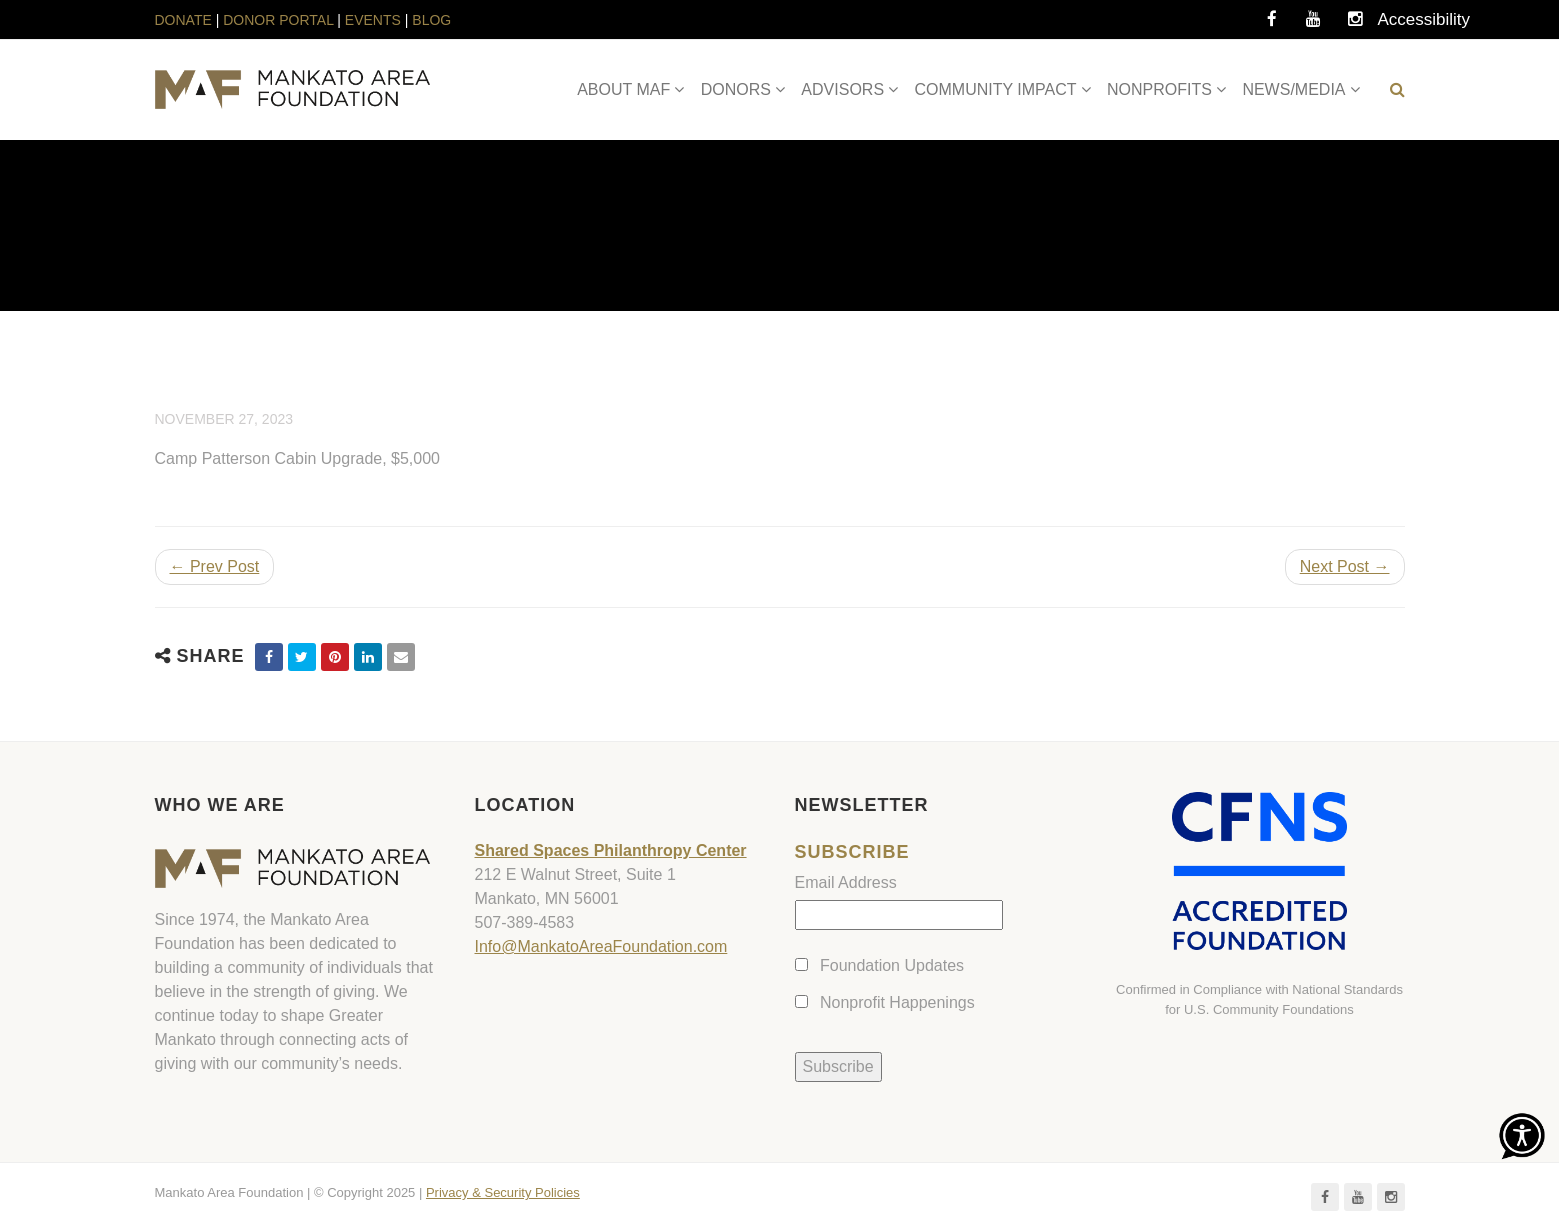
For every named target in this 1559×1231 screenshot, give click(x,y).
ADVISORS (842, 89)
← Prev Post (215, 566)
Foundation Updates (892, 965)
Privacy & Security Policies (503, 1192)
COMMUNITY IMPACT (996, 89)
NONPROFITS (1159, 89)
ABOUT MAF (623, 89)
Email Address (846, 882)
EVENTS (373, 20)
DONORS (736, 89)
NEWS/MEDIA (1293, 89)
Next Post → (1345, 566)
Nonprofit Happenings (897, 1002)
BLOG (431, 20)
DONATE (185, 20)
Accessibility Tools (1398, 25)
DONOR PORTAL (278, 20)
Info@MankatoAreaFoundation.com (601, 946)
